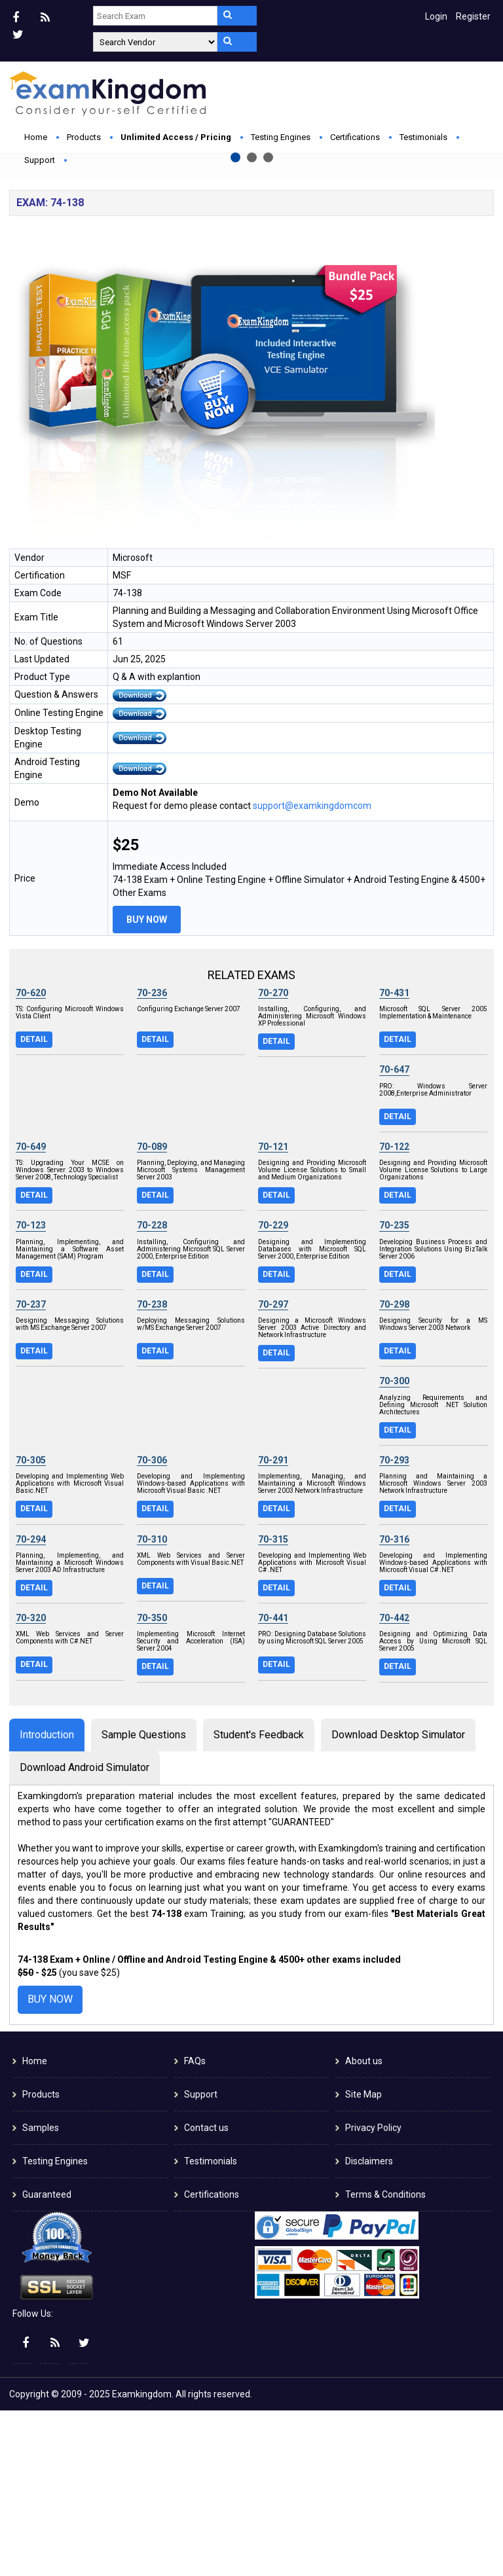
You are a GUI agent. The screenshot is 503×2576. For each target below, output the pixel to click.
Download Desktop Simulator (398, 1900)
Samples (40, 2293)
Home (35, 137)
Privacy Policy (373, 2293)
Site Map (363, 2260)
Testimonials (423, 137)
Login (436, 16)
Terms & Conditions (385, 2360)
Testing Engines (280, 137)
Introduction (47, 1900)
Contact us (206, 2293)
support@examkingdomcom (312, 971)
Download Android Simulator (84, 1933)
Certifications (355, 137)
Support (39, 160)
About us (363, 2226)
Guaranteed (46, 2360)
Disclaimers (369, 2326)
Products (84, 137)
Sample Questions (144, 1900)
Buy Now (160, 299)
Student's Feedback (259, 1900)
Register (473, 16)
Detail (34, 1204)
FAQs (195, 2226)
